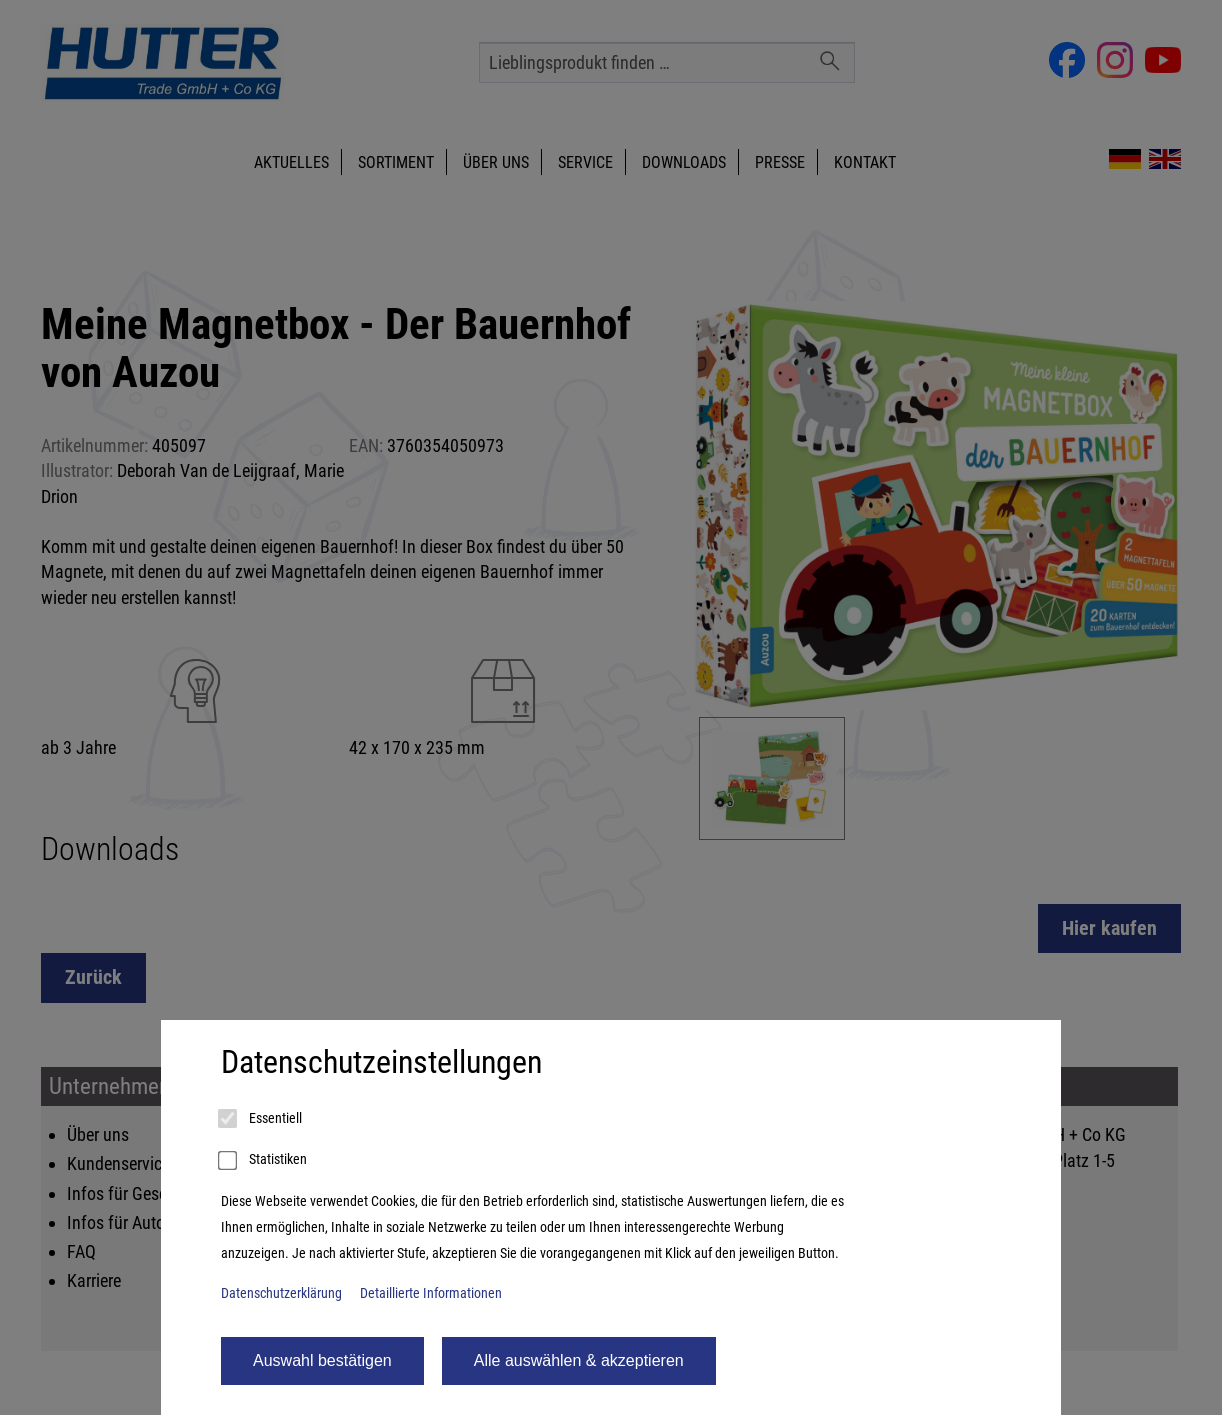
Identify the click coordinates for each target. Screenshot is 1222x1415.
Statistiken (264, 1161)
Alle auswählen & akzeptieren (579, 1360)
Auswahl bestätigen (322, 1360)
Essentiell (261, 1119)
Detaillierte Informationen (431, 1293)
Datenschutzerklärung (281, 1293)
